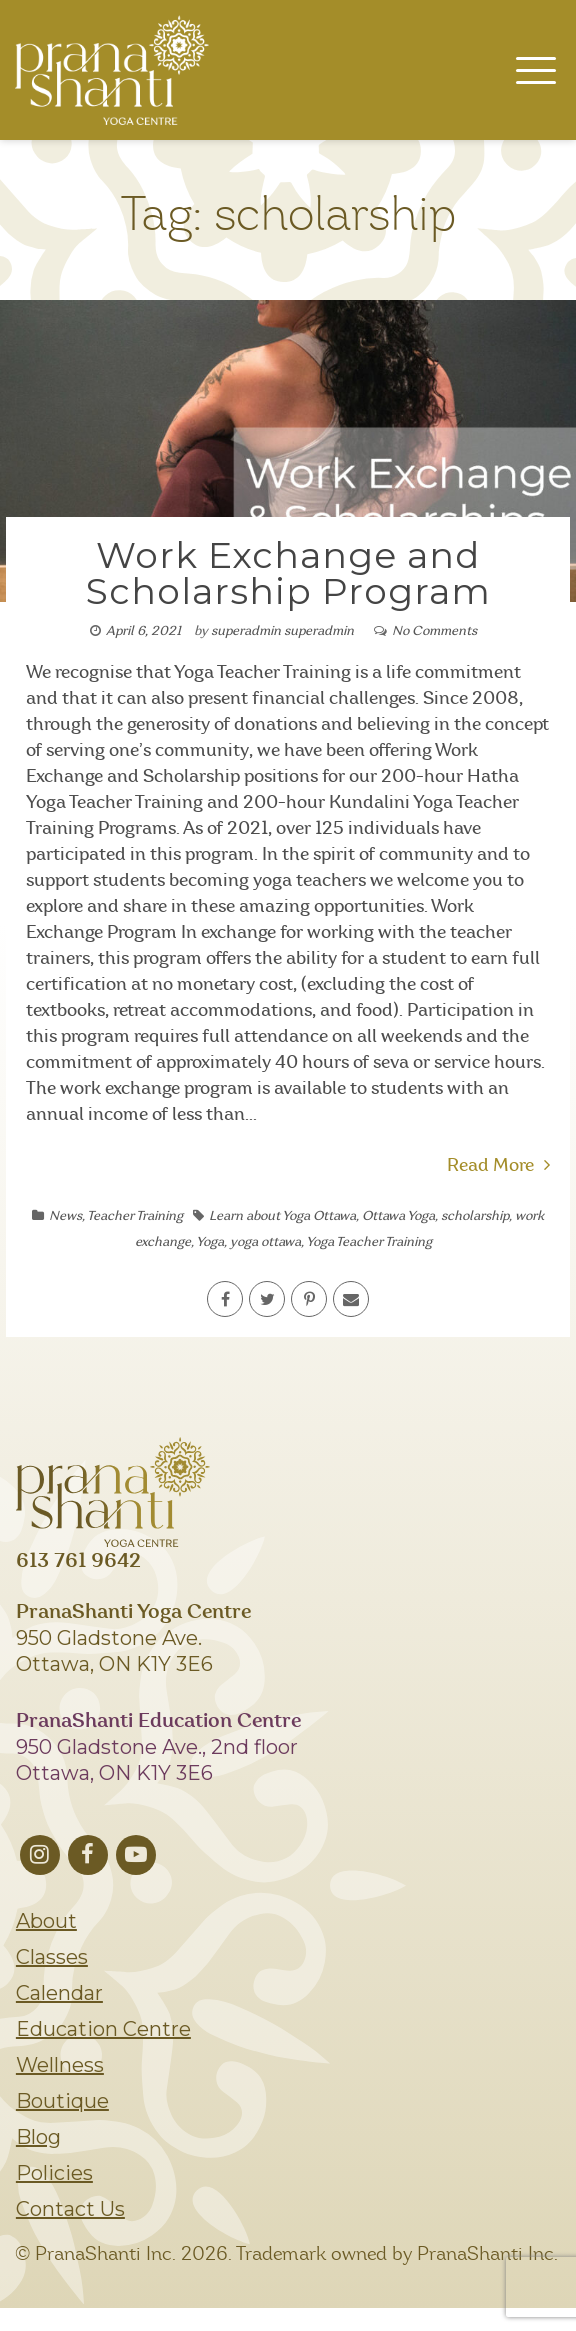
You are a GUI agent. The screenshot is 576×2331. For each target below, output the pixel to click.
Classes (52, 1957)
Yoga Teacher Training (369, 1242)
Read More (498, 1166)
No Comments (434, 631)
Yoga (210, 1242)
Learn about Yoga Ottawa (282, 1216)
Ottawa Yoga (398, 1216)
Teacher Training (135, 1216)
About (46, 1921)
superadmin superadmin (282, 631)
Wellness (60, 2065)
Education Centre (103, 2029)
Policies (54, 2173)
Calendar (59, 1993)
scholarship (475, 1216)
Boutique (62, 2101)
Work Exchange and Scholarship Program (288, 573)
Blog (38, 2137)
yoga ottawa (265, 1242)
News (65, 1216)
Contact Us (70, 2209)
